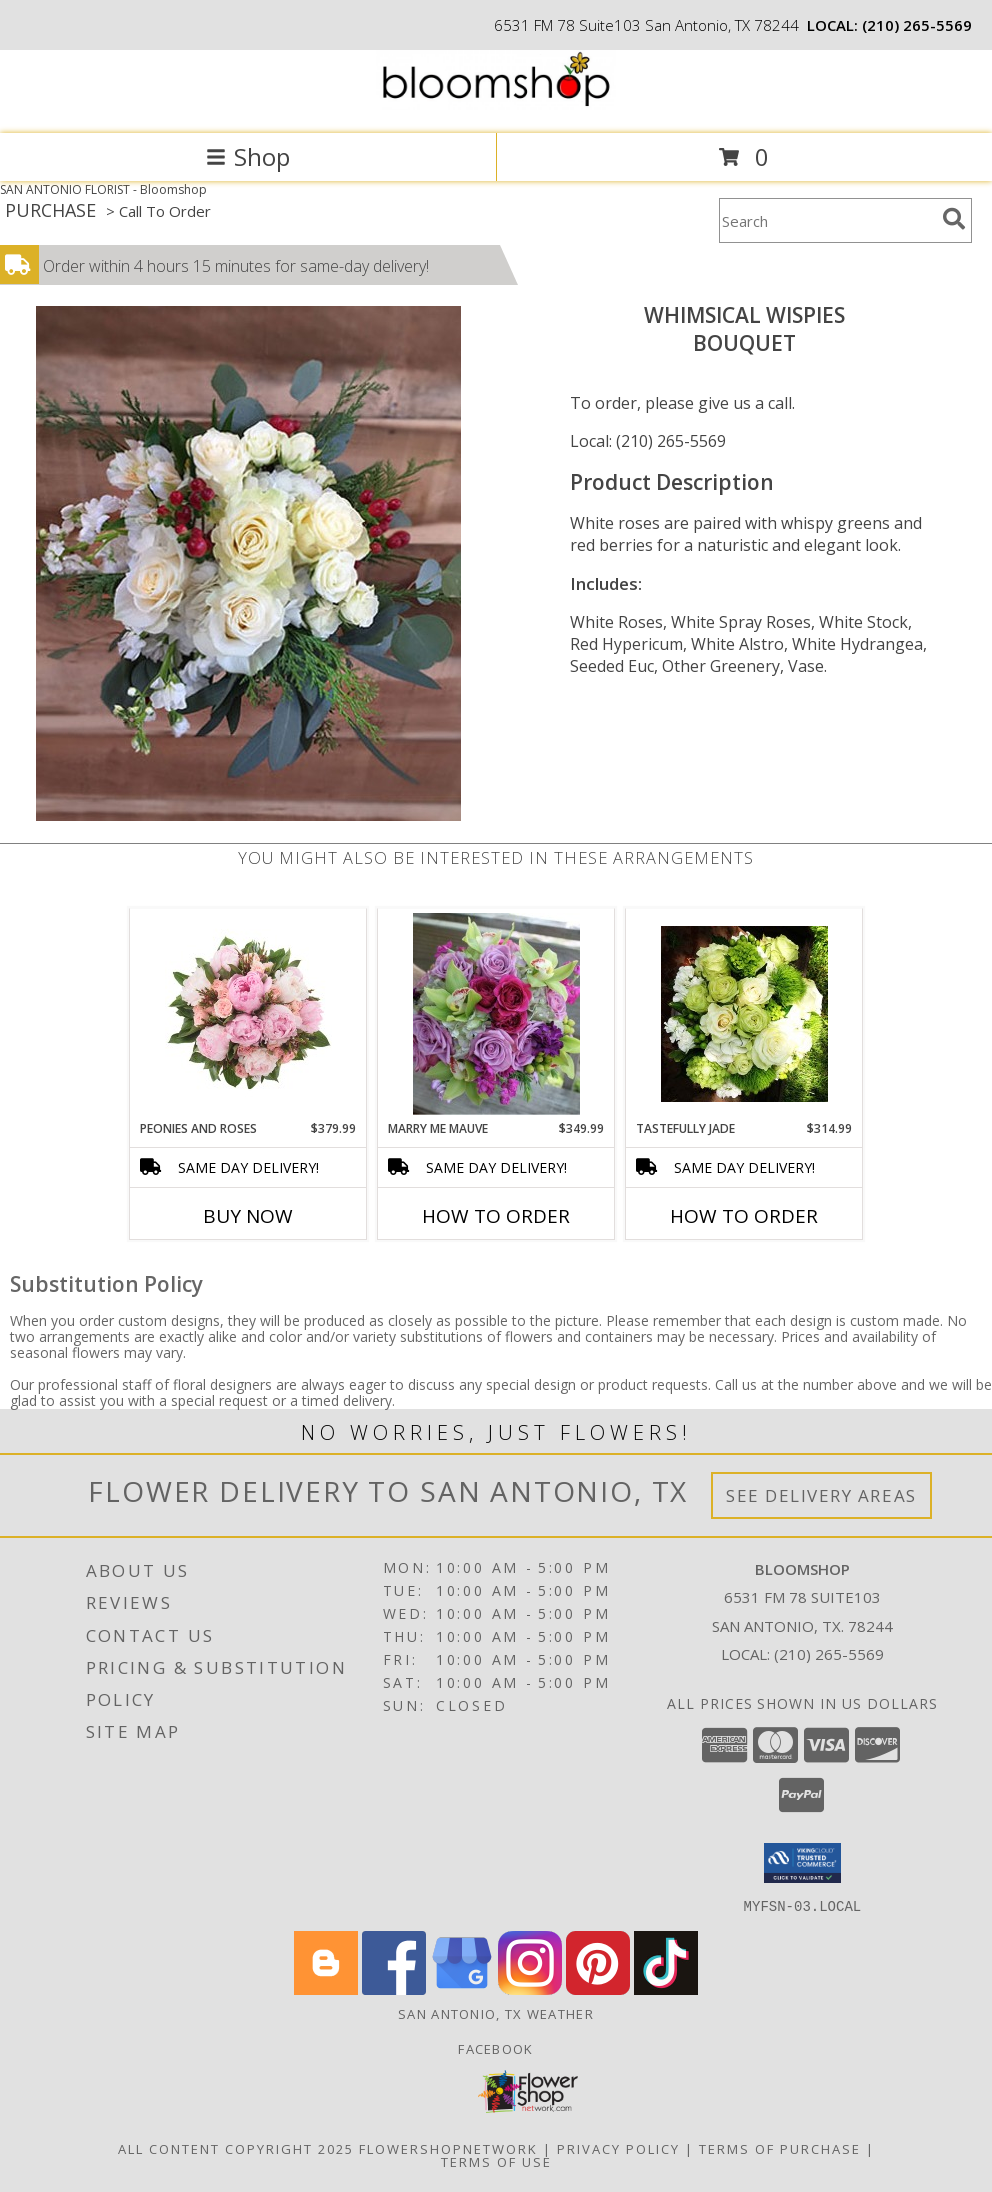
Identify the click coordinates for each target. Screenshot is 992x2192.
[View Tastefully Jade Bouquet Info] (744, 1014)
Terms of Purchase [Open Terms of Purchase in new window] (780, 2148)
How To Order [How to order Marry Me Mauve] (496, 1216)
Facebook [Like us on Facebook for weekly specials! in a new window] (495, 2048)
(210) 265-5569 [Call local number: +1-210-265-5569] (917, 25)
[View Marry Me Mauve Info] (496, 1014)
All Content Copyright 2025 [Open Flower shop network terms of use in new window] (236, 2148)
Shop (248, 156)
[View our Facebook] (394, 1988)
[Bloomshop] (496, 104)
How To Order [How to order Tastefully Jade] (744, 1216)
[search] (954, 219)
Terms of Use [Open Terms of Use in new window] (496, 2161)
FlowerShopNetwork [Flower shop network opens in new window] (448, 2148)
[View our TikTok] (666, 1988)
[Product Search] (827, 220)
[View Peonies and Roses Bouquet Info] (248, 1014)
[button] (802, 1863)
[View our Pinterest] (598, 1988)
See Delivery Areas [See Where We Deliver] (821, 1495)
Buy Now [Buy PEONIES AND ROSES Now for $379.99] (248, 1216)
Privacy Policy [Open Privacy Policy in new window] (618, 2148)
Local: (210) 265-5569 (648, 441)
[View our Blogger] (326, 1988)
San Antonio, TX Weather (496, 2013)
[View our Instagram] (530, 1988)
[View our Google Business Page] (462, 1988)
